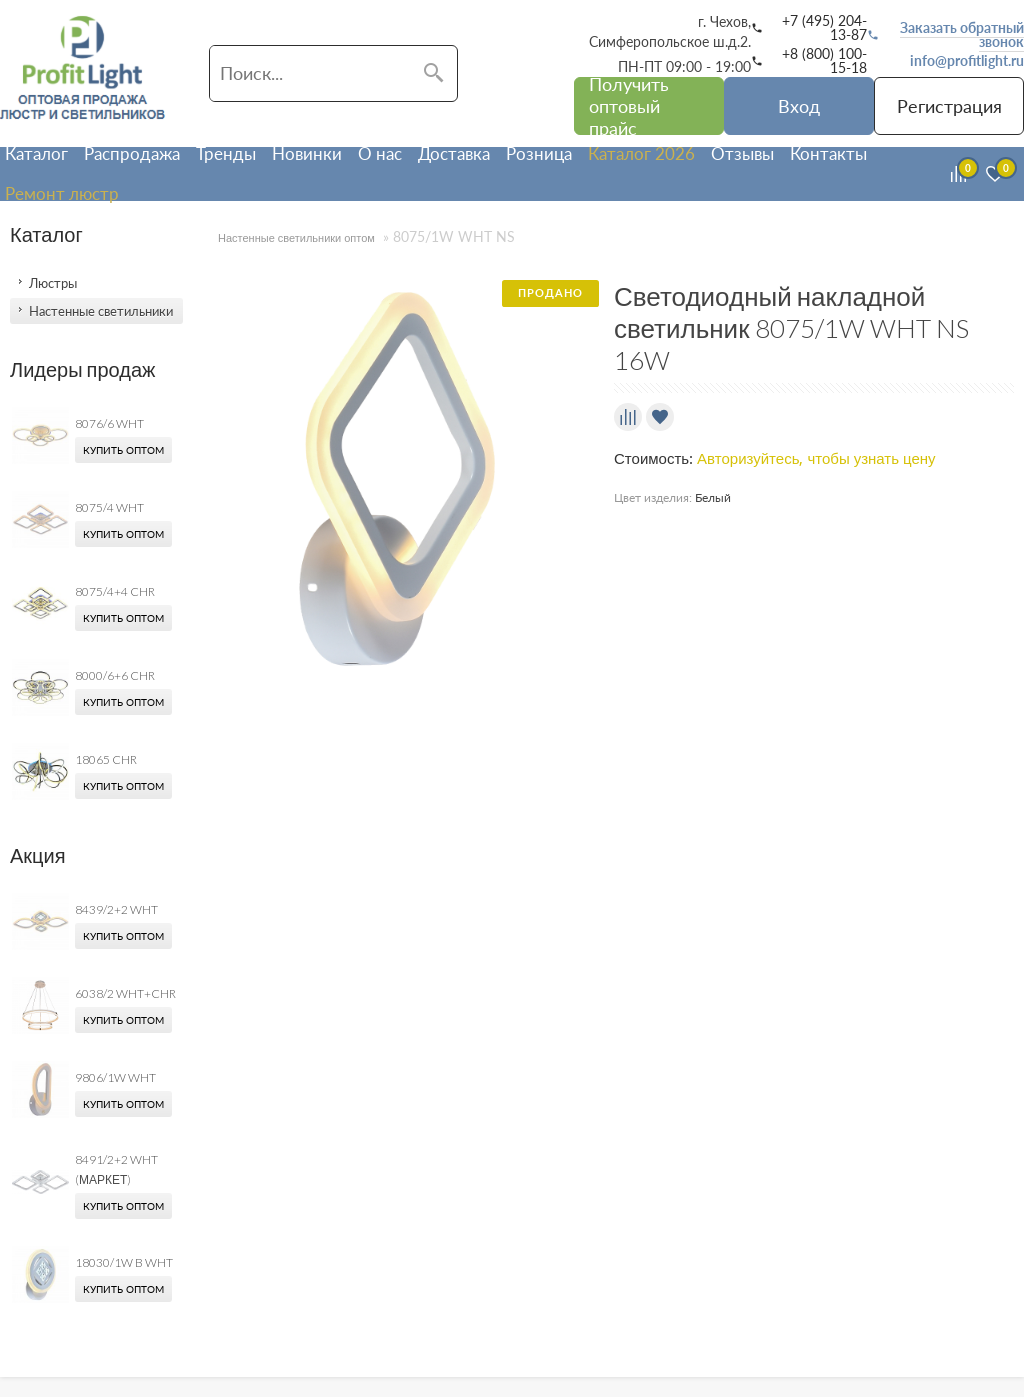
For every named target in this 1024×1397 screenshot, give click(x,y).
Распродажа (132, 153)
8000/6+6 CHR (115, 675)
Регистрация (949, 106)
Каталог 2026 (641, 153)
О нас (380, 153)
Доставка (454, 153)
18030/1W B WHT (124, 1262)
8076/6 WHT (109, 423)
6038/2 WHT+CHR (125, 993)
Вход (799, 106)
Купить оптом (123, 450)
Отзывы (742, 153)
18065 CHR (106, 759)
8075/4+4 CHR (115, 591)
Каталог (36, 153)
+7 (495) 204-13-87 (824, 28)
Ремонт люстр (62, 193)
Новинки (307, 153)
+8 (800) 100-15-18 (824, 61)
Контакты (828, 153)
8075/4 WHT (109, 507)
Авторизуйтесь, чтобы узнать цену (816, 459)
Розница (539, 153)
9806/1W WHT (115, 1077)
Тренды (226, 153)
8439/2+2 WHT (116, 909)
